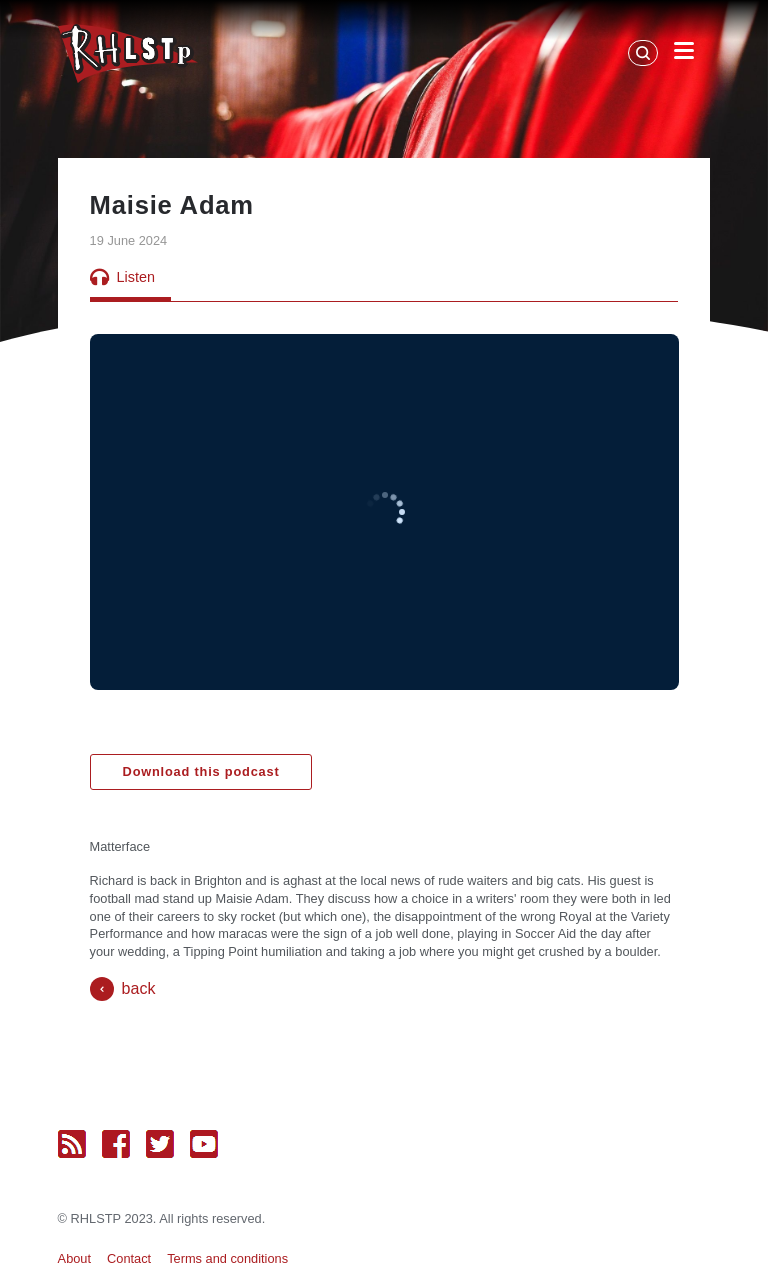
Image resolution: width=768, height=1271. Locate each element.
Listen (122, 277)
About (74, 1258)
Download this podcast (201, 771)
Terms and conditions (227, 1258)
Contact (129, 1258)
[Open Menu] (684, 54)
